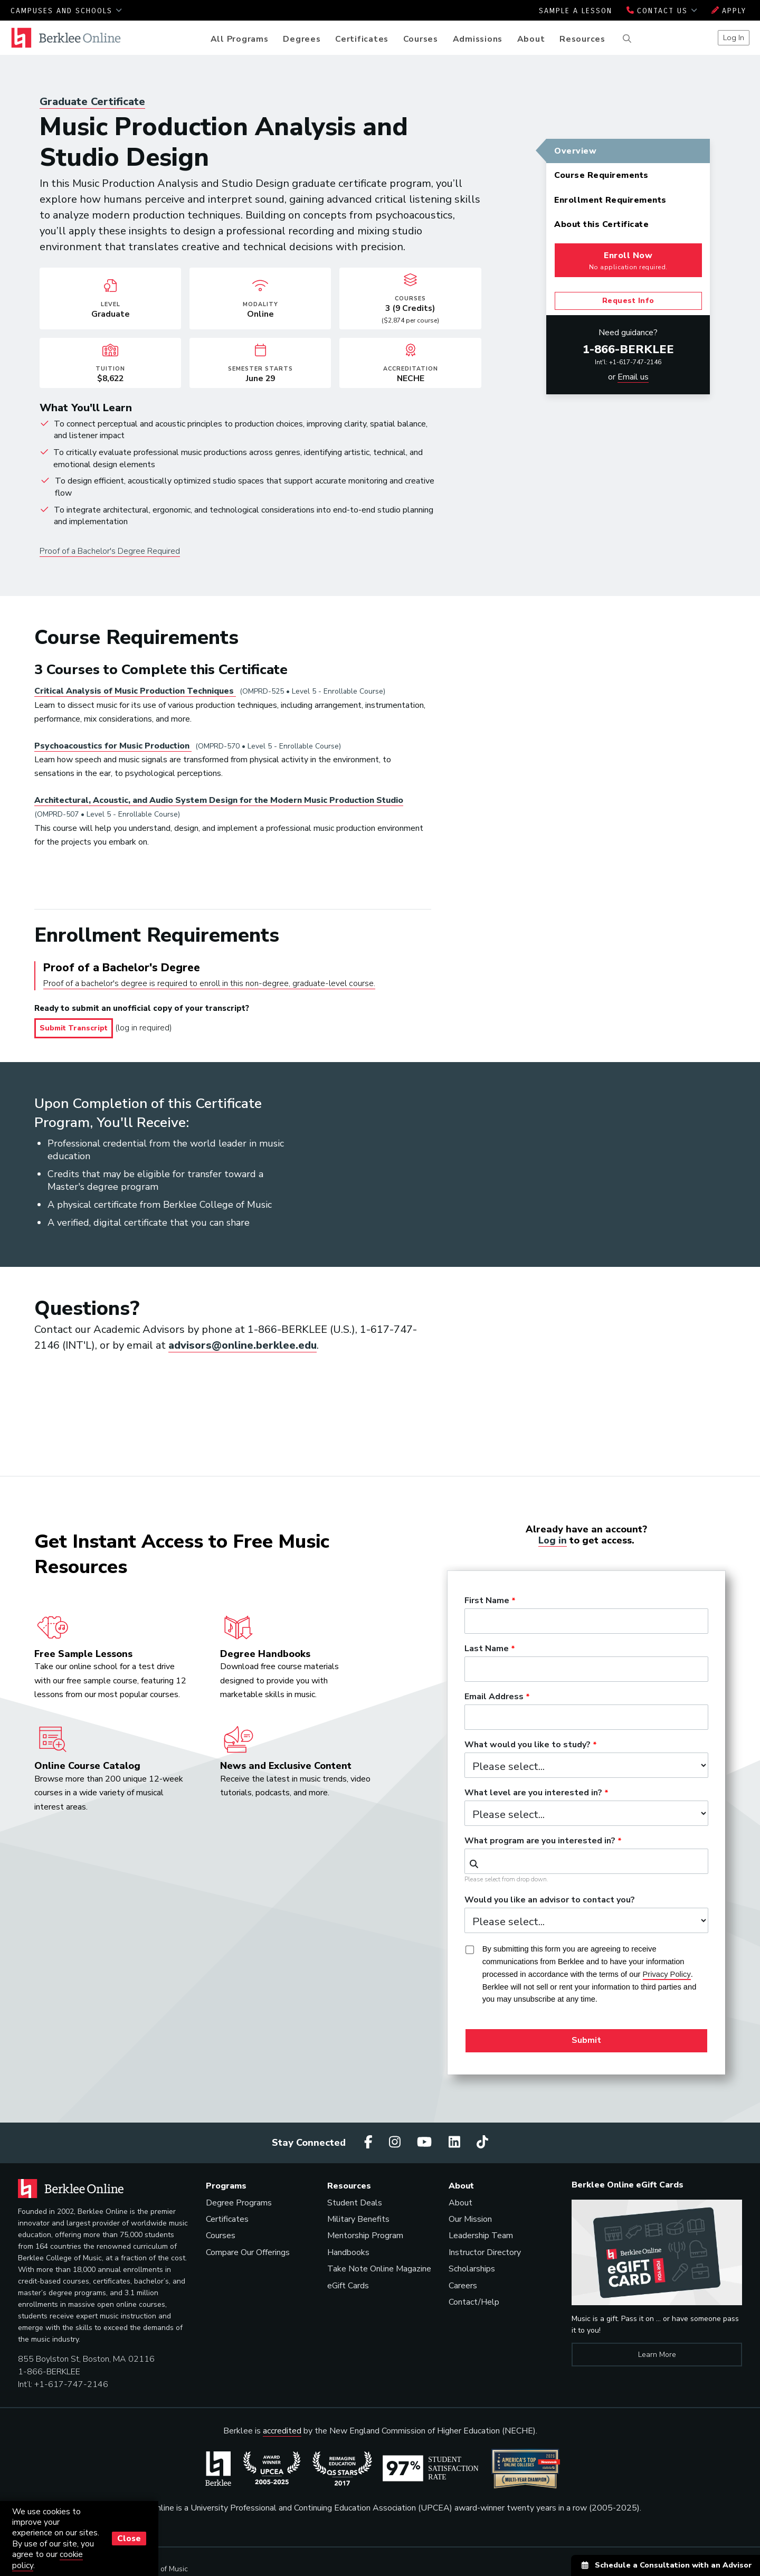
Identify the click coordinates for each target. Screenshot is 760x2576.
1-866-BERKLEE (628, 349)
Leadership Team (481, 2235)
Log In (733, 37)
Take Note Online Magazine (379, 2269)
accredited (282, 2431)
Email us (633, 377)
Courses (420, 39)
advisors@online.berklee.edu (242, 1345)
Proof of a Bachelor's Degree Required (110, 551)
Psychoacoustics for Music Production (113, 746)
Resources (582, 39)
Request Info (628, 301)
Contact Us (661, 10)
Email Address (494, 1697)
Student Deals (354, 2203)
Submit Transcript (74, 1028)
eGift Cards (348, 2285)
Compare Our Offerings (248, 2252)
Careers (463, 2285)
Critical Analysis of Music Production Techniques (135, 691)
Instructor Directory (485, 2252)
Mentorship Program (365, 2235)
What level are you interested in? (533, 1793)
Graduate (92, 101)
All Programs (240, 39)
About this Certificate (601, 224)
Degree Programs (239, 2203)
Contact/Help (474, 2302)
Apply (728, 10)
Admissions (478, 39)
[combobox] (586, 1861)
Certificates (361, 39)
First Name (486, 1601)
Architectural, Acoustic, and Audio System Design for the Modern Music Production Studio (218, 800)
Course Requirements (601, 175)
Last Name (486, 1649)
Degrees (301, 39)
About (531, 39)
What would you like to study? (527, 1745)
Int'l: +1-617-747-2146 (628, 362)
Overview (575, 151)
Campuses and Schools (66, 10)
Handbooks (348, 2252)
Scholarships (472, 2269)
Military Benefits (358, 2219)
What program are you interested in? (539, 1841)
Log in (552, 1540)
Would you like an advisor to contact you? (549, 1900)
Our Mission (470, 2219)
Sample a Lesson (575, 10)
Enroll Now (628, 261)
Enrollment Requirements (610, 200)
